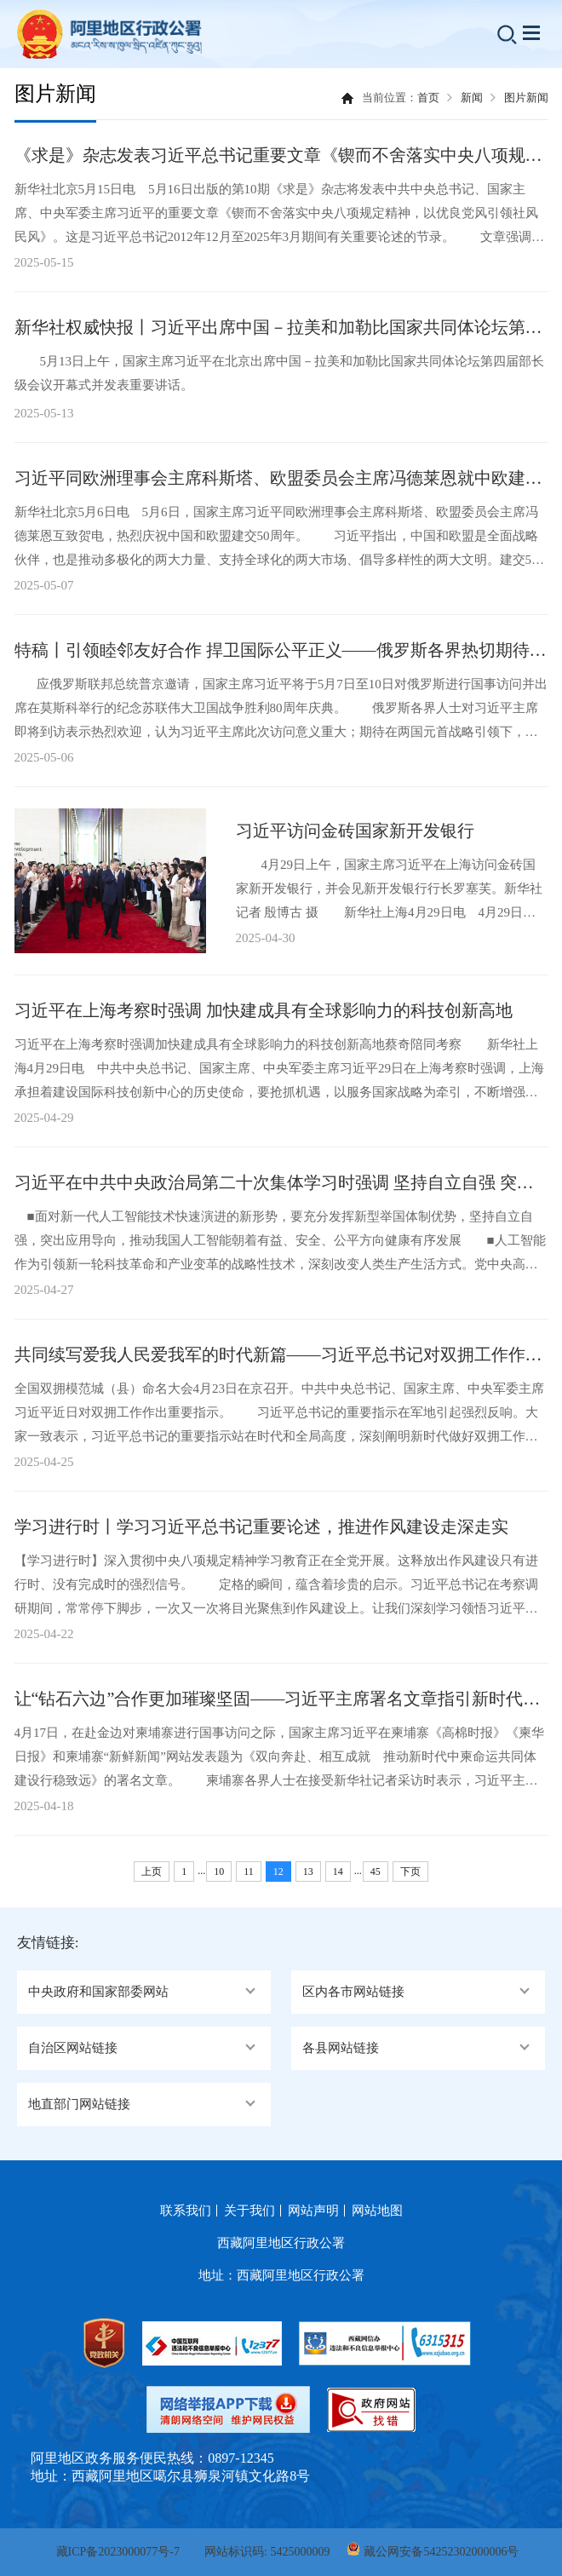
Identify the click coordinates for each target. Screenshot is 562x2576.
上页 (151, 1871)
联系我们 (185, 2210)
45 (375, 1871)
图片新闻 (526, 97)
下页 (410, 1871)
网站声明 (313, 2210)
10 (219, 1871)
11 (249, 1871)
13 (308, 1871)
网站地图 (377, 2210)
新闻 (472, 97)
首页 (428, 97)
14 (338, 1871)
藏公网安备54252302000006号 (441, 2551)
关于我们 (249, 2210)
